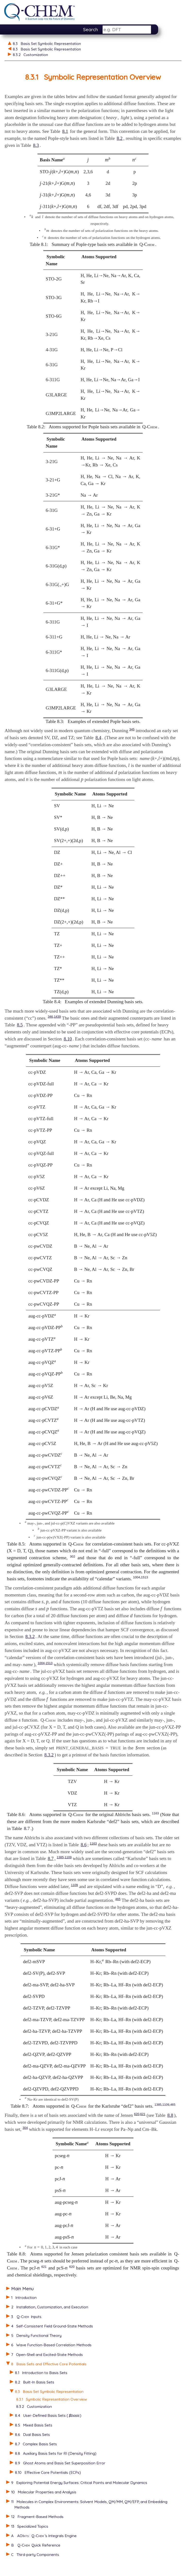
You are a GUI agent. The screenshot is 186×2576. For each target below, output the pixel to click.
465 (118, 1899)
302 (72, 1556)
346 (50, 1016)
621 (143, 2114)
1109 (68, 1857)
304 (25, 2128)
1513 (144, 1577)
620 (136, 2114)
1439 (57, 1016)
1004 (136, 1577)
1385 (60, 1857)
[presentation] (64, 159)
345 (132, 729)
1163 (155, 1813)
